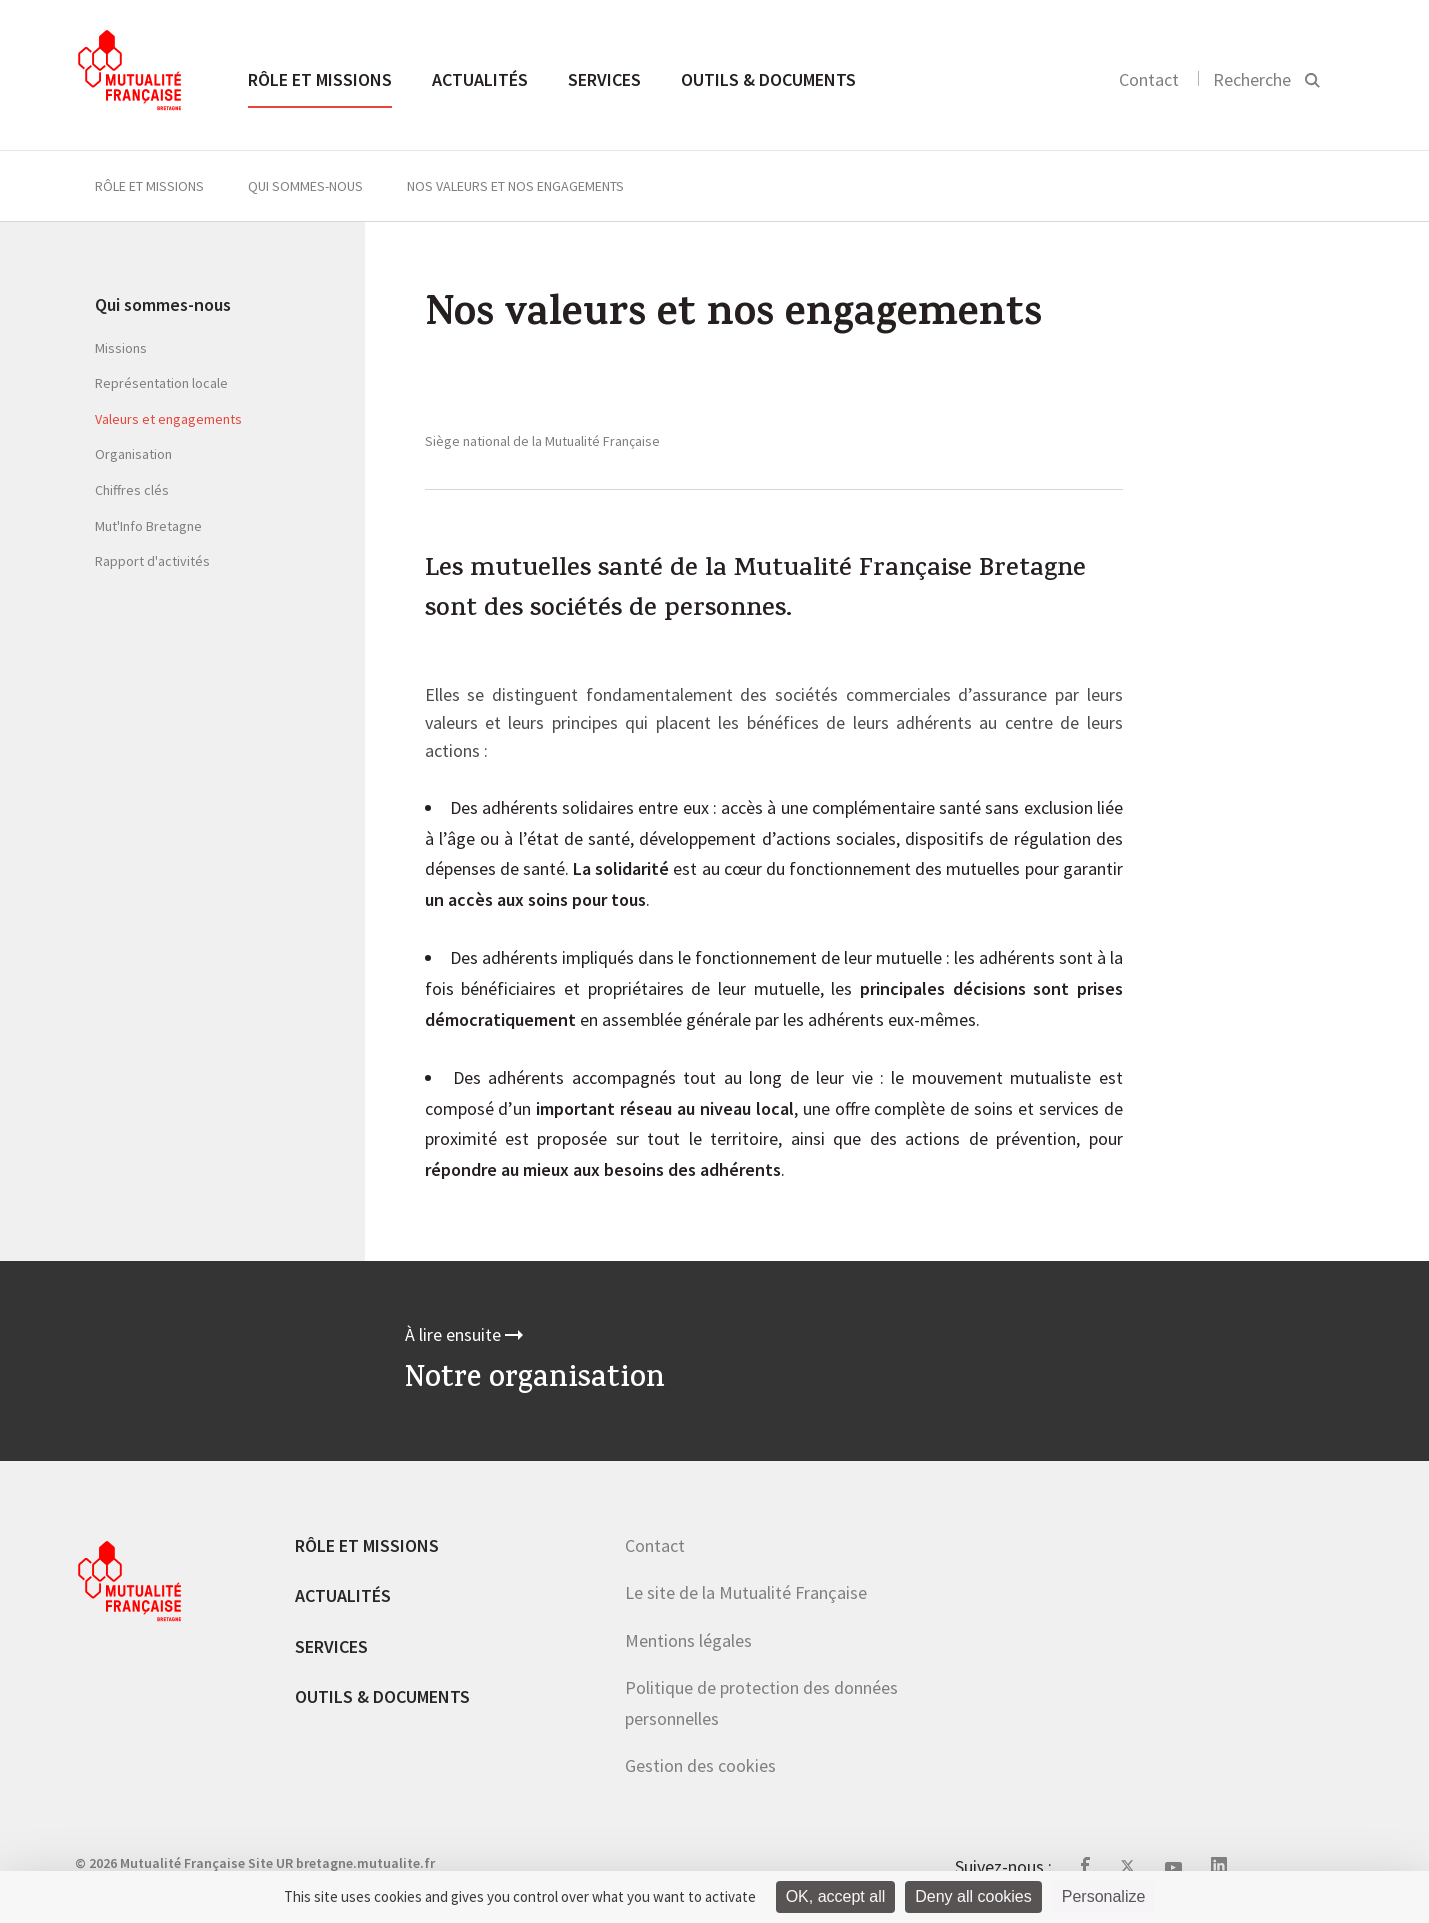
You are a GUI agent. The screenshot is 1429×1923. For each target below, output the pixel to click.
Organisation (133, 454)
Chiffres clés (132, 490)
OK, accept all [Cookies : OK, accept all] (836, 1896)
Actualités (480, 79)
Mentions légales (688, 1640)
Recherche (1252, 79)
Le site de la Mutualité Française (746, 1592)
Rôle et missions (320, 79)
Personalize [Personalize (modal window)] (1104, 1896)
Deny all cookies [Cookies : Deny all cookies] (973, 1896)
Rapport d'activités (152, 561)
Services (604, 79)
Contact (1149, 79)
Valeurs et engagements (168, 419)
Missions (121, 348)
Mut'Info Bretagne (148, 526)
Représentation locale (161, 383)
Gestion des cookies (700, 1765)
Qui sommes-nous (305, 186)
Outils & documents (768, 79)
